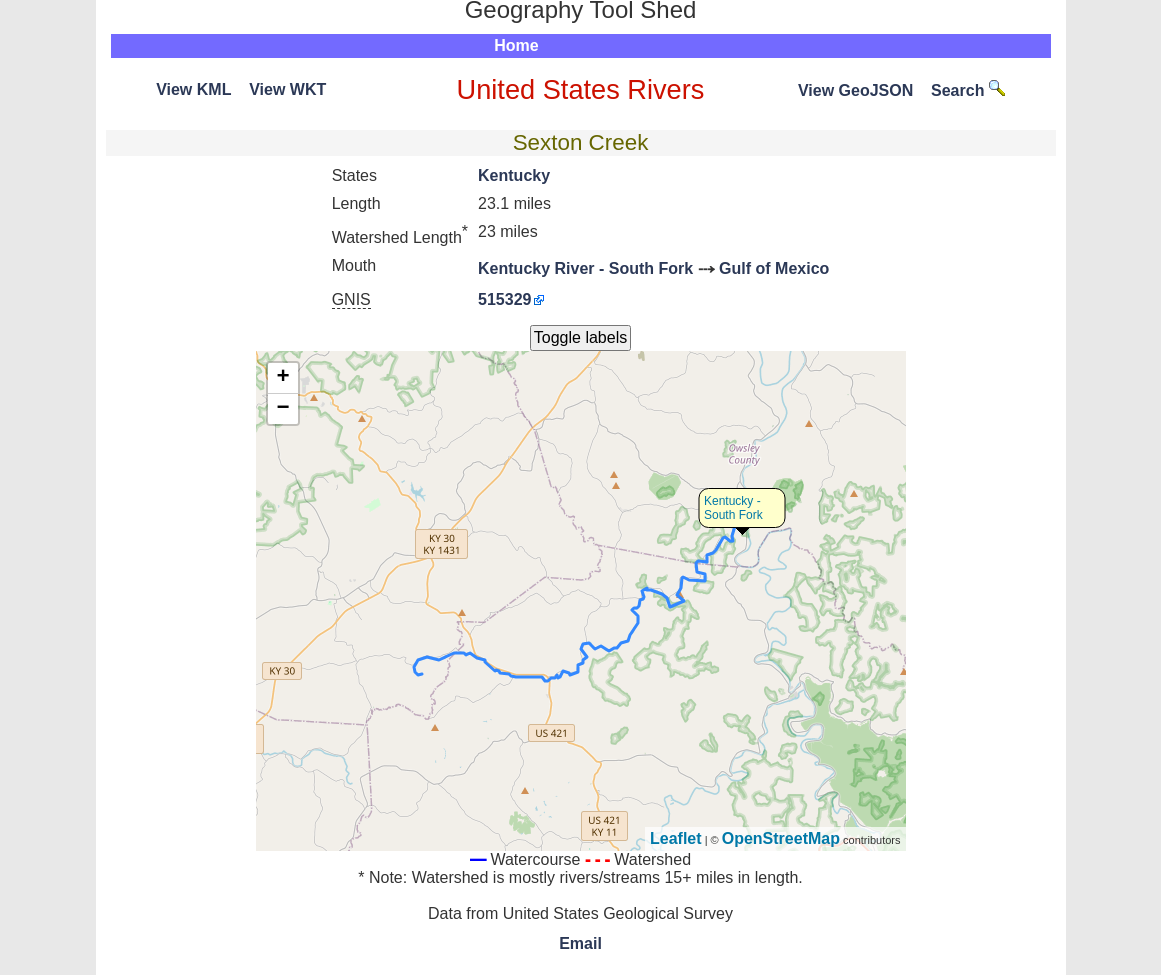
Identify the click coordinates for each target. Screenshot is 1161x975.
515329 (504, 299)
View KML (193, 89)
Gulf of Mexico (774, 268)
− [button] (282, 409)
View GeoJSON (855, 90)
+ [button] (282, 378)
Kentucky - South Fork (733, 508)
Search (968, 90)
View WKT (287, 89)
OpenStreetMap (781, 838)
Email (580, 943)
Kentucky (514, 175)
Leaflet (676, 838)
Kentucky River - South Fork (585, 268)
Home (516, 45)
